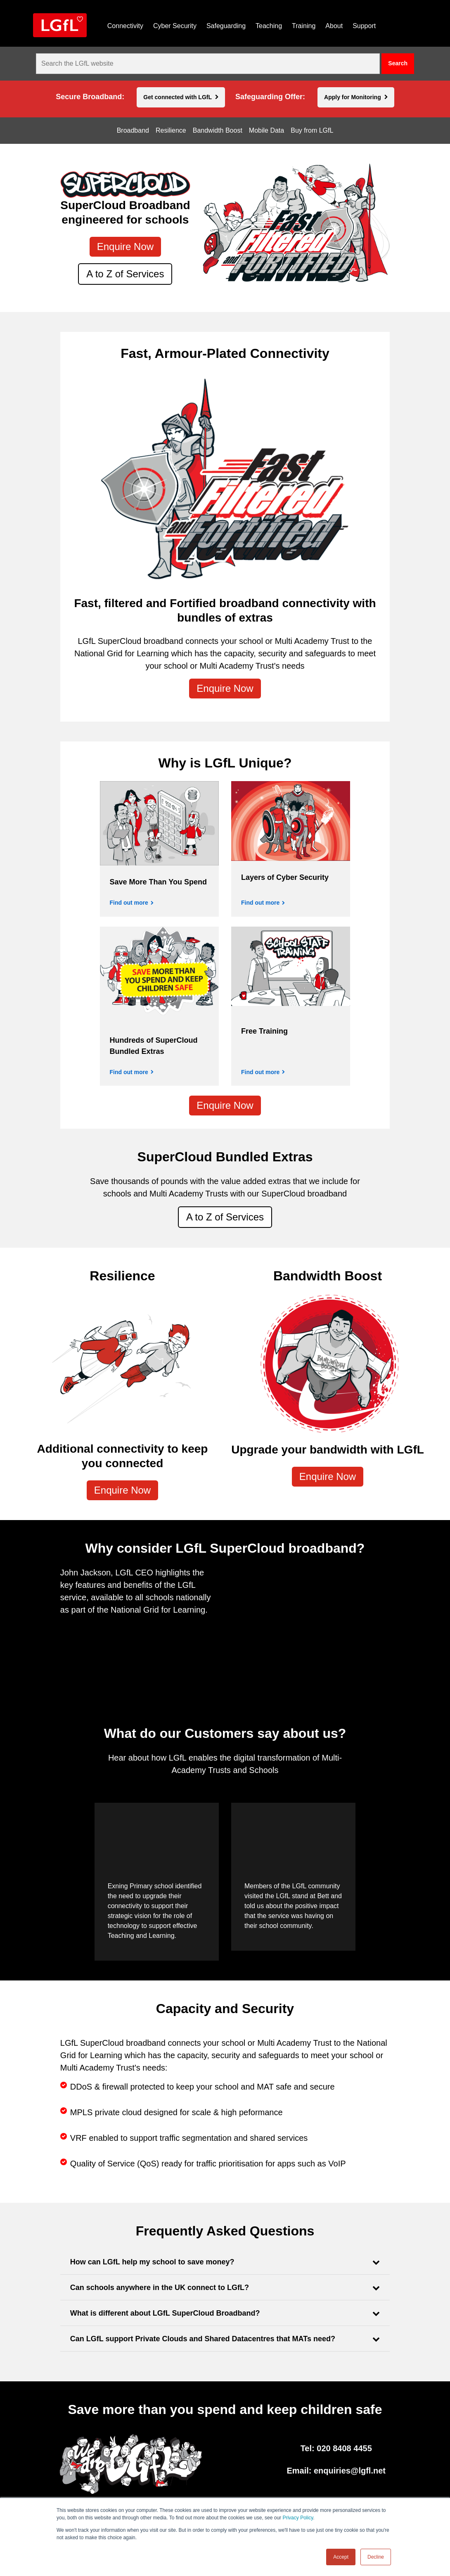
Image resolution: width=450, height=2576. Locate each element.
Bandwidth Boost (217, 130)
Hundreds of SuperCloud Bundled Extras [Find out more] (154, 1046)
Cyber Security (175, 25)
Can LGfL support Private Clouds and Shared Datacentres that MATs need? (202, 2339)
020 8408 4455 (344, 2448)
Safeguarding (226, 25)
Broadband (133, 130)
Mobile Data (266, 130)
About (334, 25)
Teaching (269, 25)
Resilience (171, 130)
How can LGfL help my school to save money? (152, 2262)
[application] (310, 1611)
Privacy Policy (297, 2518)
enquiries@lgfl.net (350, 2470)
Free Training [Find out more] (264, 1031)
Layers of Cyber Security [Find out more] (285, 877)
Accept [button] (340, 2557)
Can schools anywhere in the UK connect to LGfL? (159, 2287)
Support (364, 25)
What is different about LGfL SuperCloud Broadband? (165, 2313)
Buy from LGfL (312, 130)
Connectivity (125, 25)
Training (303, 25)
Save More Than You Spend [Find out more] (158, 882)
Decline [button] (375, 2557)
